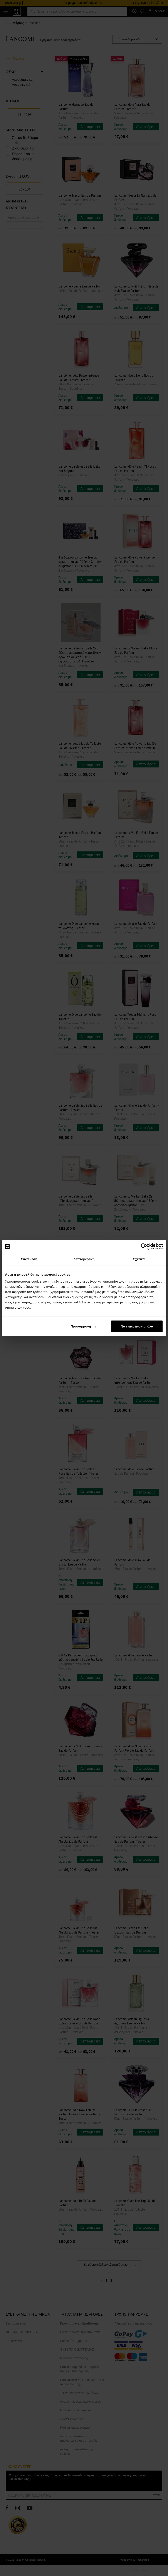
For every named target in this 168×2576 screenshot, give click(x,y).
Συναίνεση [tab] (29, 1259)
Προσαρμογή (83, 1326)
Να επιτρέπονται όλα (137, 1326)
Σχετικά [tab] (138, 1259)
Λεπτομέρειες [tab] (84, 1259)
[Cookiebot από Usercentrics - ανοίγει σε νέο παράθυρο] (144, 1246)
